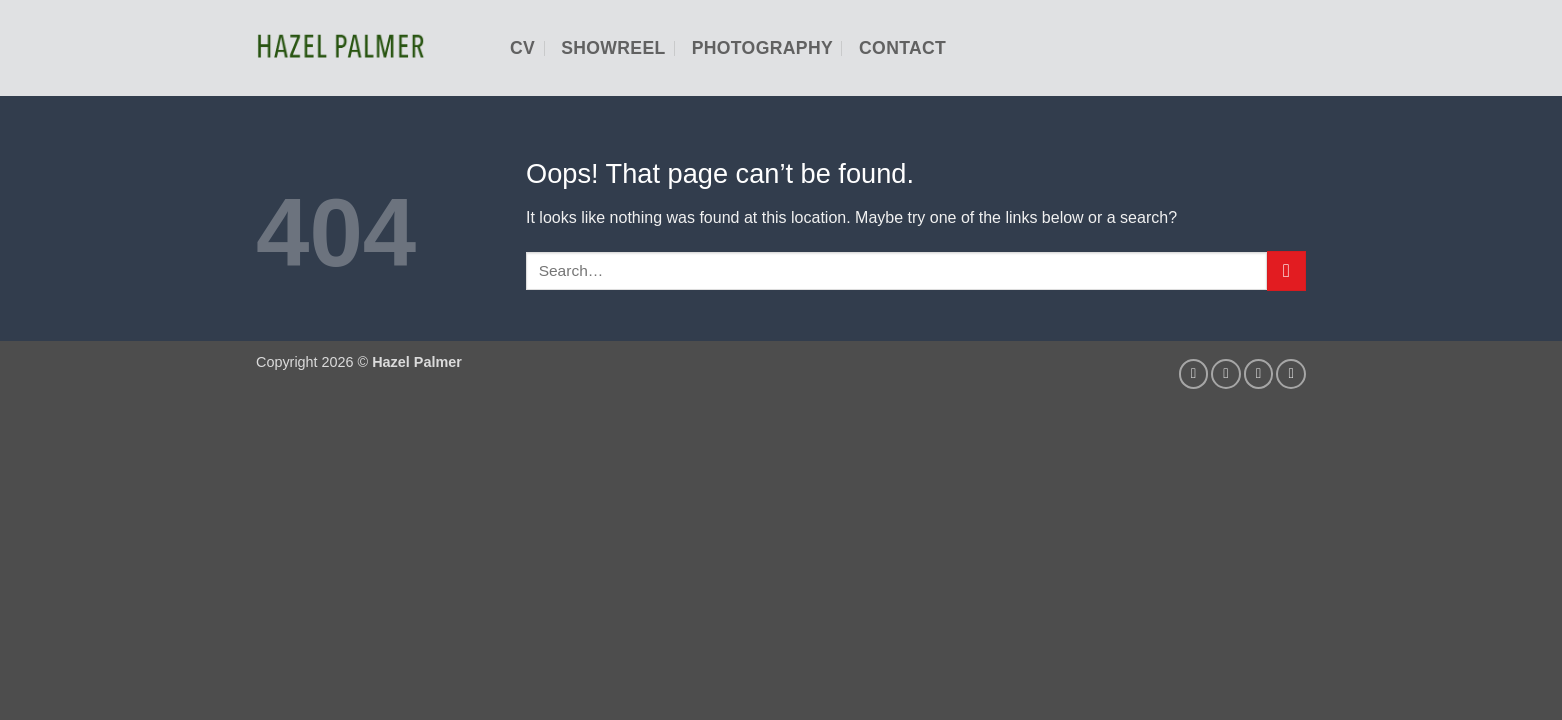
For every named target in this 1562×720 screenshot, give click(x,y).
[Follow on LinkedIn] (1259, 374)
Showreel (613, 48)
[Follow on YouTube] (1291, 374)
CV (522, 48)
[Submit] (1286, 270)
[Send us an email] (1226, 374)
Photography (762, 48)
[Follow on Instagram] (1194, 374)
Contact (902, 48)
